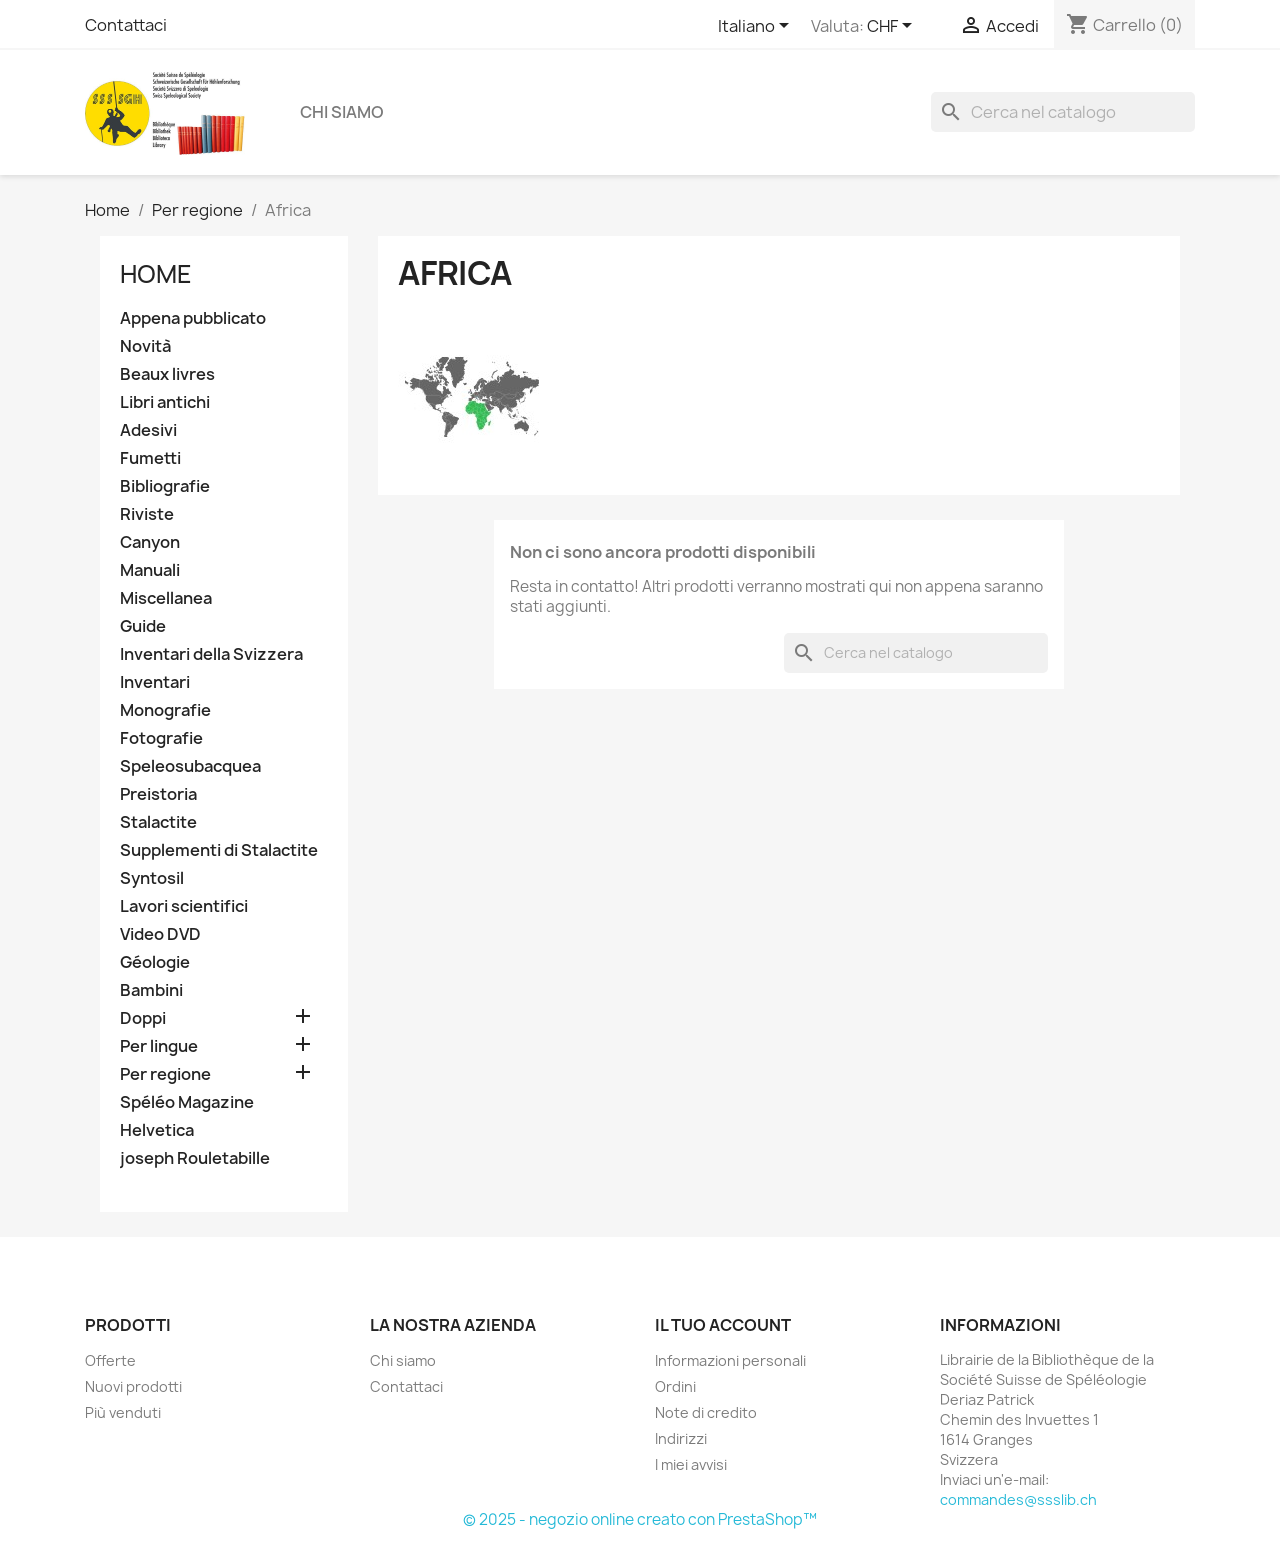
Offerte (110, 1360)
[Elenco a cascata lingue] (757, 27)
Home (156, 274)
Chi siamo (342, 112)
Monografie (165, 710)
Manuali (150, 570)
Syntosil (152, 878)
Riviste (147, 514)
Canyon (150, 542)
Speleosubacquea (190, 766)
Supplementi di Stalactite (219, 850)
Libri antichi (165, 402)
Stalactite (158, 822)
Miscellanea (166, 598)
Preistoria (158, 794)
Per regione (165, 1074)
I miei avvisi (691, 1464)
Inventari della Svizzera (211, 654)
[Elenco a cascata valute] (893, 27)
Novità (145, 346)
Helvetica (157, 1130)
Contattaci (126, 25)
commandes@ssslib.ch (1018, 1499)
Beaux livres (167, 374)
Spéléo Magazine (187, 1102)
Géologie (155, 962)
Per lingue (159, 1046)
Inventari (155, 682)
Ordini (675, 1386)
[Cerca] (1063, 112)
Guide (143, 626)
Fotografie (161, 738)
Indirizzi (681, 1438)
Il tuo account (723, 1325)
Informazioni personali (730, 1360)
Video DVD (160, 934)
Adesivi (148, 430)
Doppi (143, 1018)
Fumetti (150, 458)
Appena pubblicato (193, 318)
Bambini (151, 990)
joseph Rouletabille (195, 1158)
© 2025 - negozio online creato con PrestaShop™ (640, 1519)
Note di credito (706, 1412)
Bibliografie (165, 486)
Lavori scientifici (184, 906)
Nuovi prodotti (133, 1386)
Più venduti (123, 1412)
